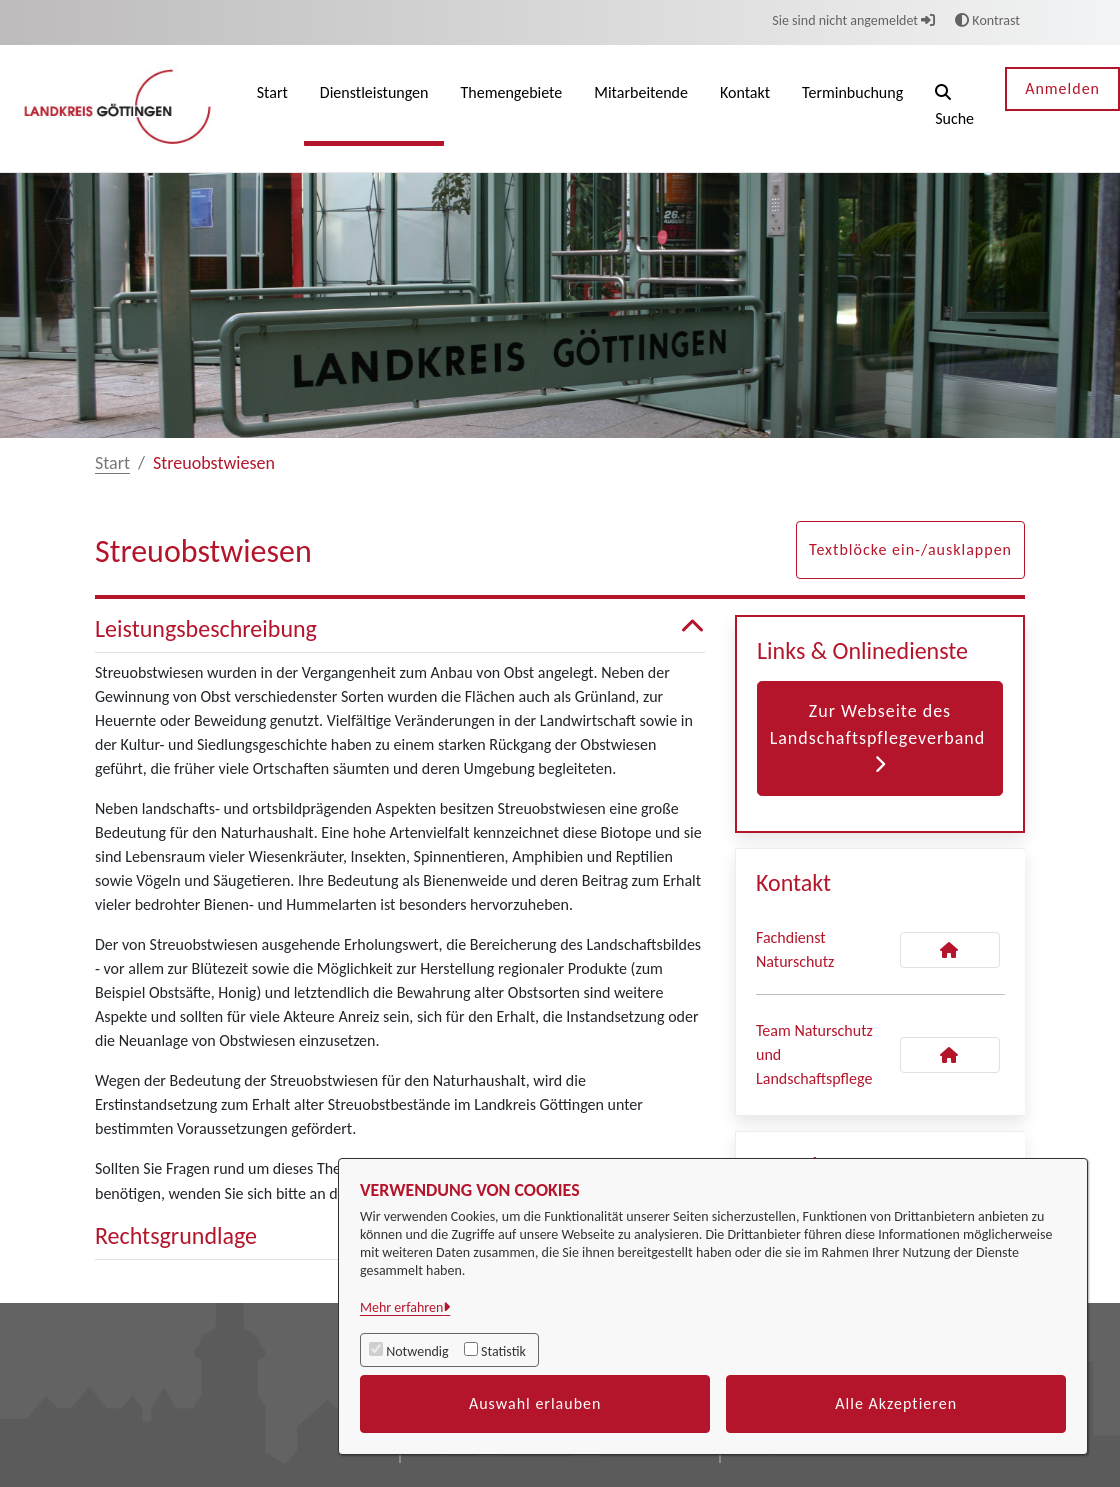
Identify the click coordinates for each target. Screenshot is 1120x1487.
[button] (954, 108)
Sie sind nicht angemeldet (853, 20)
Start (112, 463)
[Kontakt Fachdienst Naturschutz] (950, 950)
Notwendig (417, 1351)
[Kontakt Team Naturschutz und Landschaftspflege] (950, 1055)
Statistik (503, 1351)
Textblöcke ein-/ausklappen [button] (910, 549)
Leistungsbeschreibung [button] (400, 629)
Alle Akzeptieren (896, 1403)
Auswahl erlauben (535, 1403)
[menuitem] (272, 108)
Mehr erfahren (401, 1307)
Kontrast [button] (987, 20)
